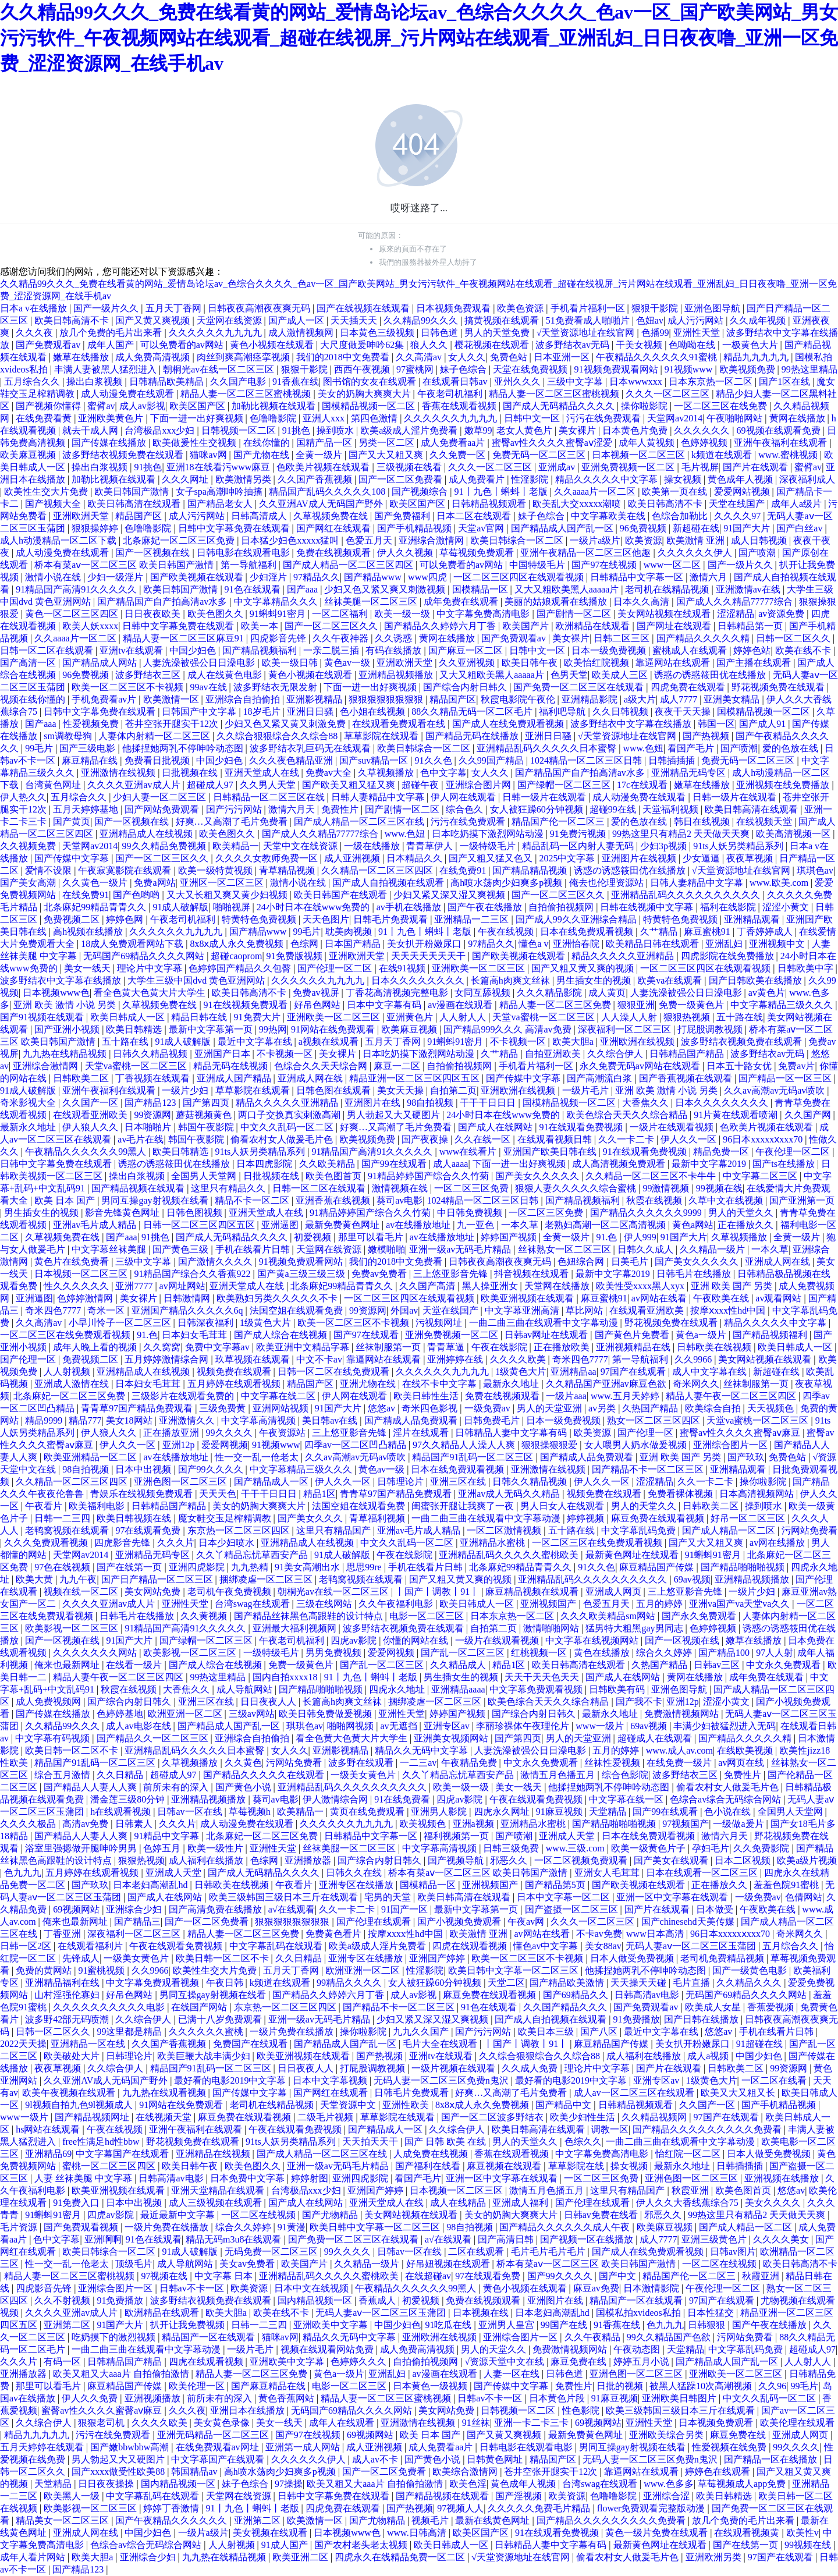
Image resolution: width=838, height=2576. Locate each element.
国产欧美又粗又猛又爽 (349, 785)
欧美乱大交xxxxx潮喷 (577, 504)
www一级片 (601, 1726)
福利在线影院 (729, 907)
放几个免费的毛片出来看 (111, 333)
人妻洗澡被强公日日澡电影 (200, 663)
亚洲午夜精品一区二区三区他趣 (586, 553)
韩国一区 (716, 724)
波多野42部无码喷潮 (68, 2019)
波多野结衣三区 (149, 675)
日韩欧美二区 (82, 1078)
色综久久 (583, 2141)
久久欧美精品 (328, 1164)
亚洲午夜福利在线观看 (781, 443)
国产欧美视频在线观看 (198, 577)
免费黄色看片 (335, 1934)
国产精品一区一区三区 (786, 1078)
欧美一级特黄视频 (216, 870)
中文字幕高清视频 (259, 1420)
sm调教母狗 (69, 736)
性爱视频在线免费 (730, 2447)
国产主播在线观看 (754, 663)
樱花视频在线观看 (492, 345)
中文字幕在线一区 (627, 1799)
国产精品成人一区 (272, 1481)
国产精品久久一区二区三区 (154, 1738)
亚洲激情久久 (188, 1420)
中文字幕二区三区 (761, 1176)
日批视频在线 (191, 773)
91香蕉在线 (295, 381)
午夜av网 (526, 1921)
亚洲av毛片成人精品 (96, 1225)
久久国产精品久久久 (566, 2007)
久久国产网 (808, 1115)
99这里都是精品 (130, 2031)
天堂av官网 (482, 528)
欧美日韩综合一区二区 (518, 540)
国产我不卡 (639, 1701)
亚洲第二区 (68, 2325)
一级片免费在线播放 (293, 2031)
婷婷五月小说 (642, 2361)
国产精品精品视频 (530, 870)
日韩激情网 (188, 1298)
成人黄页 (607, 993)
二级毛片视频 (326, 2117)
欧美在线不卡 (804, 650)
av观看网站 (779, 1298)
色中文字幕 (443, 773)
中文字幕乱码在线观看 (277, 1946)
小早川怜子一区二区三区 (121, 1323)
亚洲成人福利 (521, 2203)
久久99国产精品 (492, 760)
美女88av (603, 1946)
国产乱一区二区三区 (464, 1653)
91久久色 (434, 760)
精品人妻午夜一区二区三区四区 (732, 1396)
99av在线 (209, 687)
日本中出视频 (144, 1469)
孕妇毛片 (710, 1848)
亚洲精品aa (573, 1371)
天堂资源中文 (349, 2105)
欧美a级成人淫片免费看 (410, 430)
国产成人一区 (297, 320)
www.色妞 (643, 748)
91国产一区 (405, 1909)
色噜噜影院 (274, 418)
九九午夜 (78, 1579)
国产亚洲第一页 (802, 1200)
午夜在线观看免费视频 (537, 1799)
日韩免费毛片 (493, 1420)
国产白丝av (800, 528)
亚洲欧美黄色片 (111, 418)
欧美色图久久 (216, 614)
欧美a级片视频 (807, 1860)
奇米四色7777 (54, 1310)
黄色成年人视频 (741, 479)
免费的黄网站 (45, 1970)
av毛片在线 (141, 1139)
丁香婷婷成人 (766, 931)
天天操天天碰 (639, 1983)
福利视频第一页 (457, 1836)
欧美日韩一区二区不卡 (72, 1750)
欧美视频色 (423, 1824)
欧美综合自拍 (714, 1408)
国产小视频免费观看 (460, 1921)
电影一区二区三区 (427, 1616)
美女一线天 (88, 968)
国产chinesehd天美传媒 (689, 1921)
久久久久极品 (29, 1824)
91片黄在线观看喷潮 (737, 1115)
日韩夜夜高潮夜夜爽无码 (260, 308)
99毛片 (40, 748)
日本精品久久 (415, 858)
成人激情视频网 (302, 333)
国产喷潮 (758, 553)
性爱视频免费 (92, 724)
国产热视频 (707, 736)
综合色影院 (625, 1775)
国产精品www (374, 577)
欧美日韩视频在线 (135, 1518)
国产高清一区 (29, 663)
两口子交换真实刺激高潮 (290, 1115)
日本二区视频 (744, 1860)
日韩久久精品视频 (151, 1054)
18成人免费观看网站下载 (133, 944)
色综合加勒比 (681, 516)
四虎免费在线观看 (689, 687)
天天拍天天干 (371, 2141)
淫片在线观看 (422, 1433)
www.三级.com (576, 1848)
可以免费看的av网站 (183, 345)
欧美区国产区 (198, 406)
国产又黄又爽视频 (153, 320)
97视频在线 (165, 2276)
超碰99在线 (614, 809)
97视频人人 (460, 2508)
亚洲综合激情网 (432, 540)
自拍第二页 (453, 1090)
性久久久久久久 (77, 1286)
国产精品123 (151, 1103)
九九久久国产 (422, 2031)
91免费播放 (636, 2019)
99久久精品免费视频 (165, 846)
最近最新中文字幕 (178, 2215)
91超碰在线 (760, 2044)
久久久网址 (186, 479)
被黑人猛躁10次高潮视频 (701, 2386)
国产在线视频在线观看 (364, 308)
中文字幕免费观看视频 (537, 1689)
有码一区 (63, 2361)
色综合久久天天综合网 (322, 1066)
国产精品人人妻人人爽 (91, 1787)
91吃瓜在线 (449, 2325)
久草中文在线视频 (726, 1200)
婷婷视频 (586, 1518)
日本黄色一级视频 (431, 2386)
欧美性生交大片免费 (47, 491)
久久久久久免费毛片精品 (540, 2508)
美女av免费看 (248, 2264)
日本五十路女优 (740, 1066)
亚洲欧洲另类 (715, 2557)
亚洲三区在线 (459, 1481)
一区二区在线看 (775, 2080)
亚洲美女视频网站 (452, 1738)
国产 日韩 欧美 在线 (446, 2141)
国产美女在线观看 (672, 1860)
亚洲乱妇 (725, 944)
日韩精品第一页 (751, 626)
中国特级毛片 (538, 565)
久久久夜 (35, 333)
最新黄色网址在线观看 (633, 1555)
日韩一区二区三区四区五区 (200, 1225)
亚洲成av (557, 467)
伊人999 (640, 1237)
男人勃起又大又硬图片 (394, 1115)
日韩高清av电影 (648, 1995)
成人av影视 (142, 406)
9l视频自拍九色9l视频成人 (80, 2105)
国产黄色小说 (244, 1787)
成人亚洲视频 (353, 858)
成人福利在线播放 (207, 1860)
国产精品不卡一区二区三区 (649, 1469)
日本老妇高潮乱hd (151, 1885)
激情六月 (709, 577)
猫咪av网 (209, 455)
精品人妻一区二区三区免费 (556, 1005)
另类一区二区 (387, 443)
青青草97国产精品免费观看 (138, 1408)
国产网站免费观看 (163, 809)
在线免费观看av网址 (218, 2447)
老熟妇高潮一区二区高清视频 (606, 1225)
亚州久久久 (518, 381)
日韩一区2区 (27, 1946)
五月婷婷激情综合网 (168, 1359)
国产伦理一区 (29, 1359)
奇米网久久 (696, 1384)
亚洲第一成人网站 (303, 2447)
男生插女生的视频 (594, 980)
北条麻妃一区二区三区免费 (180, 540)
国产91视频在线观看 (43, 1017)
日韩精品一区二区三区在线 (270, 797)
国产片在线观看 (756, 467)
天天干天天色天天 (543, 1677)
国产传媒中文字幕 (72, 858)
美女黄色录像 (223, 2423)
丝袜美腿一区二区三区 (372, 601)
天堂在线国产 (738, 504)
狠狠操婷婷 (96, 528)
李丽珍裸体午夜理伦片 (523, 1726)
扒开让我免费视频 (188, 2325)
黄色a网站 (692, 1225)
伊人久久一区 (690, 1139)
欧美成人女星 (714, 2007)
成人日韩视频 (760, 540)
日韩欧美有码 (618, 1689)
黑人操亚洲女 (491, 1286)
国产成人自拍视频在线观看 (389, 883)
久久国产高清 (428, 1286)
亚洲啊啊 (103, 2239)
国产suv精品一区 (374, 760)
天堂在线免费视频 (531, 369)
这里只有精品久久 (229, 1188)
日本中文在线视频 (312, 2288)
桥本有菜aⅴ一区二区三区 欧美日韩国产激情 (125, 565)
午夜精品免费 (470, 1763)
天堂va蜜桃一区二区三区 (544, 1017)
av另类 (603, 1408)
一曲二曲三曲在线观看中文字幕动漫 (544, 1323)
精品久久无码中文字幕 (422, 1750)
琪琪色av (815, 870)
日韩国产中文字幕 (200, 711)
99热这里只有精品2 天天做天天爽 (682, 834)
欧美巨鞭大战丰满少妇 (205, 2056)
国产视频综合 (421, 491)
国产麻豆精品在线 (269, 2386)
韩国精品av (195, 2471)
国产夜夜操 (426, 1139)
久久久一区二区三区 (669, 394)
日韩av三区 (718, 1665)
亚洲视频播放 (154, 2398)
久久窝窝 (161, 1347)
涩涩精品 (735, 614)
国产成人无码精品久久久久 (560, 406)
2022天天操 (23, 2044)
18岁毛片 (263, 711)
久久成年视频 (759, 320)
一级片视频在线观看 (454, 2068)
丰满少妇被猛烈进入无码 (724, 1726)
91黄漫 (292, 2227)
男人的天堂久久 (742, 1213)
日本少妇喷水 (227, 1543)
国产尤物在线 (262, 455)
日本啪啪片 (149, 1127)
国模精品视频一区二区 (369, 406)
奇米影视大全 (29, 1103)
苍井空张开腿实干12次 (173, 724)
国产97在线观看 (367, 1335)
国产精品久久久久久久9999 (647, 1213)
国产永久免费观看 (700, 1616)
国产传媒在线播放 (110, 443)
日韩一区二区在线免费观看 (335, 1371)
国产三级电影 (88, 748)
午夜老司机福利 (451, 394)
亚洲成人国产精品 (235, 1078)
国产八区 (600, 2031)
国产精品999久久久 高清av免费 (508, 1029)
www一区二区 (674, 565)
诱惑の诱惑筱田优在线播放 (711, 675)
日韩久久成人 (646, 1249)
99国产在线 (565, 2325)
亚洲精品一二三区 (472, 919)
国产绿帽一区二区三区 (565, 785)
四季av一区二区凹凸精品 (356, 1445)
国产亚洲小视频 (68, 1029)
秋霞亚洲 (691, 2190)
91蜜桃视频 (102, 1970)
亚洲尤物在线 (369, 1384)
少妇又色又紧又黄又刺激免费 (286, 724)
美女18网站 (130, 1420)
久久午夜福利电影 (396, 1604)
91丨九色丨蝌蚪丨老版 (502, 491)
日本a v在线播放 (34, 308)
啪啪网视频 (351, 1726)
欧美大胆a (574, 1041)
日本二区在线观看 (474, 516)
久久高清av (420, 357)
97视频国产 (685, 1824)
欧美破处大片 (73, 2056)
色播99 (655, 333)
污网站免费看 (809, 1530)
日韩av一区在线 (190, 1811)
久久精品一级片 (713, 1249)
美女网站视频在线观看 (665, 614)
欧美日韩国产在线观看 (341, 895)
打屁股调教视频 (711, 1029)
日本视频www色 (56, 993)
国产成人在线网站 (496, 1127)
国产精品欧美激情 (568, 1983)
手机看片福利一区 (589, 308)
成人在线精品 (459, 2203)
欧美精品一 (235, 846)
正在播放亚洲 (172, 1433)
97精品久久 (316, 577)
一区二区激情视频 (505, 1530)
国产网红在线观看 (334, 528)
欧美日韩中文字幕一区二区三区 (514, 1970)
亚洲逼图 (281, 1225)
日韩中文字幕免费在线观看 (235, 528)
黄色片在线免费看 (72, 1261)
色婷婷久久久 (360, 2361)
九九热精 (251, 1567)
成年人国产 (111, 345)
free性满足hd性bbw (101, 2141)
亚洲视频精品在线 (634, 1347)
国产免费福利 (403, 516)
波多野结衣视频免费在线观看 (124, 455)
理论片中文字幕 (150, 968)
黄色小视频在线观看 (273, 345)
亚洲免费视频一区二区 (629, 467)
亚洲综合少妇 (135, 1909)
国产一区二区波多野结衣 (493, 2117)
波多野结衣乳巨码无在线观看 (311, 748)
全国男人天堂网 (205, 1176)
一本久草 (521, 1225)
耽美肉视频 (349, 931)
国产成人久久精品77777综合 (735, 601)
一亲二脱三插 (332, 650)
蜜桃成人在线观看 (690, 650)
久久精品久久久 (750, 1983)
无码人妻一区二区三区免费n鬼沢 (442, 2080)
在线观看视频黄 (748, 2533)
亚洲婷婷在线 (456, 1359)
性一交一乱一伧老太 (258, 1457)
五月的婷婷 (660, 1604)
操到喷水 (336, 430)
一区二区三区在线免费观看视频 (66, 1335)
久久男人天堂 (269, 785)
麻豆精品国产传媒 (657, 1567)
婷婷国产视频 (510, 1237)
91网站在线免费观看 (334, 1029)
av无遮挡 (399, 1726)
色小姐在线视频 (373, 711)
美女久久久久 (774, 2203)
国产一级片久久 (107, 308)
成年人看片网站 (34, 2557)
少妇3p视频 (664, 846)
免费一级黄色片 (692, 1005)
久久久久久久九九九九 (216, 333)
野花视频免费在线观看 (779, 687)
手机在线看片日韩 (253, 1249)
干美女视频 (640, 345)
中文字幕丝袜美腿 (110, 1249)
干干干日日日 (489, 1103)
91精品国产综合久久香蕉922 (193, 1274)
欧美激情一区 (172, 699)
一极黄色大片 (751, 345)
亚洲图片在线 (374, 1103)
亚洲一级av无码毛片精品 (461, 1249)
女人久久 (466, 357)
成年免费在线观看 (462, 601)
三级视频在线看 (410, 467)
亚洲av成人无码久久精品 (510, 1494)
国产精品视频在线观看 (139, 1188)
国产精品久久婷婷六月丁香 (441, 626)
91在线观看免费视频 (582, 1127)
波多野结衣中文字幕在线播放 (632, 724)
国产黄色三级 (181, 1249)
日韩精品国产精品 (687, 1054)
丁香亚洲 (63, 1934)
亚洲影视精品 (315, 699)
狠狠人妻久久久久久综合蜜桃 (576, 1188)
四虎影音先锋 (279, 638)
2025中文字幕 (568, 858)
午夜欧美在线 (722, 1298)
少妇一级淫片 (116, 577)
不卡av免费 (599, 1934)
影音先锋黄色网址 (123, 1213)
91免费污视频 (579, 834)
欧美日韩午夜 (531, 663)
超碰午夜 (421, 785)
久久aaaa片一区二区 (596, 491)
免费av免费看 (380, 1274)
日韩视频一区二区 (239, 430)
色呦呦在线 (693, 345)
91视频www (690, 369)
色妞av (649, 320)
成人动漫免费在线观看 (128, 394)
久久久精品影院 (550, 993)
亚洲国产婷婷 (438, 1958)
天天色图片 (326, 919)
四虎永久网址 (503, 1811)
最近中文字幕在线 (256, 1041)
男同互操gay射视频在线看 (155, 1200)
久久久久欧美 (519, 1359)
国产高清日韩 (507, 2239)
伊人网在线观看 (464, 797)
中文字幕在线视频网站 (593, 1640)
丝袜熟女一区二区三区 (565, 1249)
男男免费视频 (335, 1653)
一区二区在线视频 (259, 2215)
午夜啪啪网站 (735, 418)
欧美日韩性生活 (427, 1396)
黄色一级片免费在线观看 (657, 2533)
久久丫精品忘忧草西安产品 (253, 1555)
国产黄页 (71, 821)
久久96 (772, 2386)
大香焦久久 (646, 1103)
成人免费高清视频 (153, 357)
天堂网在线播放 (558, 1286)
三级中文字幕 (576, 381)
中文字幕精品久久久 (277, 601)
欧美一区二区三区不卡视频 (129, 687)
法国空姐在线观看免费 (297, 1310)
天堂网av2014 (674, 418)
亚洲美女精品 (733, 699)
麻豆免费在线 (580, 2361)
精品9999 (45, 1420)
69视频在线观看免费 (780, 430)
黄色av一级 (348, 663)
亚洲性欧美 (406, 2105)
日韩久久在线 (355, 1873)
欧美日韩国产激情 (132, 491)
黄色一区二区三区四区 (72, 614)
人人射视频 (68, 1371)
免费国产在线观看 (251, 2044)
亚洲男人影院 (440, 1811)
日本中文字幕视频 (331, 2080)
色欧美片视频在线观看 (324, 467)
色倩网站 (803, 1897)
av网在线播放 (778, 1543)
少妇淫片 (269, 577)
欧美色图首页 (335, 1176)
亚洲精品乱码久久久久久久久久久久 (686, 895)
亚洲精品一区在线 (89, 2044)
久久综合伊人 (616, 1054)
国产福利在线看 (429, 2166)
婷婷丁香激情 (172, 2508)
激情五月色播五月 (558, 1775)
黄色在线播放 (603, 1653)
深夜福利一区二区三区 (625, 1029)
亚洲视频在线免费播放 (784, 785)
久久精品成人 (459, 1665)
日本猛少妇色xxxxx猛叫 (291, 540)
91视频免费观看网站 (617, 369)
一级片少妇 (186, 1090)
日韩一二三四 (63, 1518)
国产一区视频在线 (153, 553)
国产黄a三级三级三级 (302, 1274)
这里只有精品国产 (334, 1530)
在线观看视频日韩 (555, 1139)
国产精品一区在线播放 (771, 2459)
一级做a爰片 (739, 1824)
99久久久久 (230, 1433)
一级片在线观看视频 (673, 1127)
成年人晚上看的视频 (96, 1347)
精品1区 (319, 1494)
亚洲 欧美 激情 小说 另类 (65, 1005)
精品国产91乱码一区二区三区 (473, 1457)
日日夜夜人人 (269, 1701)
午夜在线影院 (500, 1347)
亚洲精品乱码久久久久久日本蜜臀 (548, 748)
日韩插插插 (672, 760)
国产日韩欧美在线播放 (756, 980)
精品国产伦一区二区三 (559, 821)
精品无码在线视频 (231, 1066)
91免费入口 (77, 2203)
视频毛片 (431, 2520)
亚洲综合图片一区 (731, 1445)
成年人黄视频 (648, 443)
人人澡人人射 (630, 1017)
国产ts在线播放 (784, 1164)
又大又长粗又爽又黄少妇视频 (228, 895)
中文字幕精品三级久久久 (782, 1005)
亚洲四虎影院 (198, 1567)
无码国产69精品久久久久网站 (145, 956)
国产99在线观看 (395, 1164)
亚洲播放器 (309, 1860)
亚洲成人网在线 (311, 1078)
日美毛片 (631, 1261)
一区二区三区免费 (472, 1188)
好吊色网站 (318, 1005)
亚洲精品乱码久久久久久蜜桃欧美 (510, 1555)
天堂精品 (608, 1811)
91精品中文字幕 (167, 1836)
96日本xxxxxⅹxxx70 (764, 1139)
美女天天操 (401, 1090)
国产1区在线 (785, 381)
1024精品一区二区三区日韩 (587, 760)
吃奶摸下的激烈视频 (115, 2337)
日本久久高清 (642, 601)
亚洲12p (179, 1445)
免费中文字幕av (218, 1347)
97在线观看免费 (149, 1530)
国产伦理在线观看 (374, 1921)
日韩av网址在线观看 (547, 1335)
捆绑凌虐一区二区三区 (267, 1579)
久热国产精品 (651, 1408)
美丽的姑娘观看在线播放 (557, 601)
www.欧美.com (780, 883)
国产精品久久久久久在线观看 (264, 1775)
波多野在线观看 (362, 1763)
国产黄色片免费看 (633, 1335)
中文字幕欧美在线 (609, 516)
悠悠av (382, 1408)
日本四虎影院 (265, 1164)
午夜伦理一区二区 (793, 1151)
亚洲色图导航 (713, 308)
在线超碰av (428, 2276)
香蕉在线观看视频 (460, 406)
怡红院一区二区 (689, 2154)
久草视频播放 (387, 773)
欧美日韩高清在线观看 (135, 504)
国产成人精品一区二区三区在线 (360, 821)
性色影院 (582, 2410)
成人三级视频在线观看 (216, 2203)
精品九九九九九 (757, 357)
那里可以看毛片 (372, 1237)
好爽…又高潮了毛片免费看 (233, 821)
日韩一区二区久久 (794, 638)
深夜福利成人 (807, 479)
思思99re (365, 1567)
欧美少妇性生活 (583, 2117)
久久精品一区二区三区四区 (378, 870)
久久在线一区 (483, 1139)
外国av (404, 1310)
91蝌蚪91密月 (279, 614)
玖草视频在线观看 (253, 1359)
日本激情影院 (652, 2288)
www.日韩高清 (418, 2533)
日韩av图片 (733, 2251)
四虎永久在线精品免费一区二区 (401, 2557)
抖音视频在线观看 (532, 1274)
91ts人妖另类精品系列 (739, 846)
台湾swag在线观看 (253, 1604)
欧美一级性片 (216, 1848)
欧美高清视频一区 (794, 834)
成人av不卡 (376, 2459)
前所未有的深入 (177, 1787)
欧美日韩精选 (135, 1029)
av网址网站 (182, 1286)
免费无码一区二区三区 (540, 455)
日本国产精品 (354, 944)
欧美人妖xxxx (90, 626)
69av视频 (692, 1579)
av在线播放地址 (419, 1225)
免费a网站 (154, 883)
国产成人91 (763, 724)
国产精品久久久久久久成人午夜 (565, 2227)
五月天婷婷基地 (86, 809)
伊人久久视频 (406, 553)
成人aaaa (450, 1164)
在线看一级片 (135, 1665)
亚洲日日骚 (311, 711)
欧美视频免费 (748, 369)
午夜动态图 (637, 2349)
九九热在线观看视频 (165, 2093)
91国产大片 (747, 528)
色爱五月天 (370, 540)
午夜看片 (45, 1506)
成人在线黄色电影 (225, 675)
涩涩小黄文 (786, 907)
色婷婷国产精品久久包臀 (241, 968)
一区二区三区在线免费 (721, 406)
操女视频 (684, 479)
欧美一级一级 (403, 614)
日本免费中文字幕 (248, 2178)
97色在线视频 (63, 1567)
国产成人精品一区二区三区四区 (349, 565)
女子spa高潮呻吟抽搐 (220, 491)
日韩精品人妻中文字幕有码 (512, 1433)
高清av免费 (86, 1824)
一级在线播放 (373, 846)
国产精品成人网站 (100, 663)
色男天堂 (569, 675)
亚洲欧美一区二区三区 (479, 968)
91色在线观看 (254, 589)
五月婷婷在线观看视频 (235, 1384)
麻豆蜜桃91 (708, 931)
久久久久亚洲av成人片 (134, 785)
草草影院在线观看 (382, 736)
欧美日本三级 (547, 2031)
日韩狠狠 (707, 2325)
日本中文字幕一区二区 (564, 1897)
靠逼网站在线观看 (673, 663)
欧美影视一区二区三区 (72, 1628)
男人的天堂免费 (498, 333)
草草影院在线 (577, 2166)
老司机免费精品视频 (723, 1958)
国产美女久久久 (311, 1518)
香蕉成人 (378, 2300)
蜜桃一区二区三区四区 (110, 2166)
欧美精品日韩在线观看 (653, 944)
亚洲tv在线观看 (132, 650)
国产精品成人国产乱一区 (563, 528)
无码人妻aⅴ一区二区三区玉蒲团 (692, 1946)
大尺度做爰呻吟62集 (363, 345)
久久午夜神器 (342, 638)
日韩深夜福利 (206, 1323)
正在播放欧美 (563, 1347)
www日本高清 (656, 1934)
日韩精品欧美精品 (167, 381)
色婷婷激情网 (86, 1298)
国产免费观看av (49, 345)
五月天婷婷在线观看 (43, 2447)
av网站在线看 (660, 1298)
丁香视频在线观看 (153, 1078)
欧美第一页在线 (675, 491)
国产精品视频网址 (93, 2117)
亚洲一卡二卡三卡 (532, 2423)
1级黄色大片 (266, 1323)
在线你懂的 (267, 443)
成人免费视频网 (49, 1701)
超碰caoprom (236, 956)
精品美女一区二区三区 (63, 2520)
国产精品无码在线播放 (473, 736)
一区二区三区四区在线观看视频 (519, 577)
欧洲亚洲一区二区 (186, 1714)
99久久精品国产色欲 (670, 2337)
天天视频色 (771, 1408)
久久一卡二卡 (627, 1139)
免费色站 (510, 357)
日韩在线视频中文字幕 (647, 907)
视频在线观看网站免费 (328, 2349)
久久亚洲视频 (468, 663)
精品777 (85, 1420)
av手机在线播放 (410, 907)
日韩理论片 (401, 1481)
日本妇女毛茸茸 (195, 1335)
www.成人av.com (679, 1750)
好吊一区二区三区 (749, 1518)
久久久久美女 (782, 2239)
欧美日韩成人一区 (128, 1017)
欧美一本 (260, 626)
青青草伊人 (430, 846)
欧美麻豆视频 (29, 455)
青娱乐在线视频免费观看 (142, 1494)
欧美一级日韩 (291, 663)
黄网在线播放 (798, 418)
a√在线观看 (291, 1909)
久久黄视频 (204, 1616)
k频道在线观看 (722, 455)
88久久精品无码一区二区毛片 (473, 711)
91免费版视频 (296, 956)
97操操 (289, 2484)
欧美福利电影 (98, 1506)
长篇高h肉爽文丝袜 (511, 980)
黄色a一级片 (702, 1335)
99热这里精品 (809, 369)
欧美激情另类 (244, 479)
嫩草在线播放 (82, 357)
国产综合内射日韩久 (466, 687)
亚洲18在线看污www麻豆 (219, 467)
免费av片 (796, 1066)
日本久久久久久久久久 (419, 980)
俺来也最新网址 (68, 1665)
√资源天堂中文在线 (505, 2361)
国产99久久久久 (212, 1469)
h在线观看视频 (121, 1811)
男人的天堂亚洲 (550, 1408)
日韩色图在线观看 (334, 1090)
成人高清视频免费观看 (619, 1164)
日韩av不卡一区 (192, 2288)
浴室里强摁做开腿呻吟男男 (82, 1848)
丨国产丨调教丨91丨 (438, 1591)
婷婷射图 (309, 2178)
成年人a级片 (797, 504)
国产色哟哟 (137, 895)
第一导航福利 (250, 565)
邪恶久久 (510, 1860)
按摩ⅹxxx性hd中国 (729, 1310)
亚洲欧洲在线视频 (638, 1041)
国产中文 (618, 2276)
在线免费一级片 (680, 1763)
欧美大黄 (35, 1579)
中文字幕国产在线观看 (123, 2154)
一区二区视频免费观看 (582, 1860)
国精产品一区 (325, 443)
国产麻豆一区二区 (466, 650)
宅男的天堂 (388, 1897)
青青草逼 (447, 1347)
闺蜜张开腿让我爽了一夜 (463, 1506)
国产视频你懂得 (49, 406)
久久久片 (175, 1543)
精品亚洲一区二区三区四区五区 (415, 1078)
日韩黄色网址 (496, 2459)
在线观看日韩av (455, 381)
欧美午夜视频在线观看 (70, 2093)
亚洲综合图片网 (479, 785)
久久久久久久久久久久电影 (110, 2007)
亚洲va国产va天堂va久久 (740, 1604)
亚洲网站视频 (282, 1408)
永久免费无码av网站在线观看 (641, 1066)
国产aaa (303, 589)
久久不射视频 (63, 2300)
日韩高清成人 (260, 516)
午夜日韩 (226, 1983)
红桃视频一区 (540, 1653)
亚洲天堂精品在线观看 (219, 2190)
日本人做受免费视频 (633, 1958)
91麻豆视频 (560, 1811)
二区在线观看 (477, 2251)
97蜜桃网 (416, 369)
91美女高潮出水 (308, 1567)
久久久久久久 (703, 430)
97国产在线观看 (634, 1371)
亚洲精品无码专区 (689, 773)
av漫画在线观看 (461, 1005)
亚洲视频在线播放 (782, 2178)
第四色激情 (375, 418)
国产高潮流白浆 (600, 1078)
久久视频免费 (29, 846)
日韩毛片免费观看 (391, 919)
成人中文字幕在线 (710, 1371)
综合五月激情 (63, 1775)
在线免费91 (463, 870)
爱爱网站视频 (743, 491)
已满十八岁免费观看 (221, 2019)
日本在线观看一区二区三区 (703, 1873)
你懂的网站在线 (416, 1640)
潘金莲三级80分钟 (128, 1799)
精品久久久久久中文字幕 (607, 479)
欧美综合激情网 (466, 2471)
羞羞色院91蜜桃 (787, 1885)
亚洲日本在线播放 (248, 2410)
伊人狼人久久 (91, 1127)
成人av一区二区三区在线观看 (635, 2093)
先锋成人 (81, 1958)
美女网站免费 (154, 1591)
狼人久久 (430, 345)
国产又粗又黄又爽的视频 (583, 968)
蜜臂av (101, 406)
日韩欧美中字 (806, 968)
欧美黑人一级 (73, 2496)
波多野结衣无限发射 (276, 687)
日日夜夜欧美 (154, 614)
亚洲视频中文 (778, 944)
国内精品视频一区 (316, 2300)
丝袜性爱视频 (613, 1763)
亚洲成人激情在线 (72, 1384)
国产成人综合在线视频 (281, 1335)
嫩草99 (478, 430)
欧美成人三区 (621, 675)
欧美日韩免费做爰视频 (326, 1714)
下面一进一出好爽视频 (198, 418)
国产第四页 (207, 1103)
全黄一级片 (320, 455)
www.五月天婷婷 (626, 1396)
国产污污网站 (235, 809)
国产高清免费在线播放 (216, 1909)
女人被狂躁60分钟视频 (537, 809)
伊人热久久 (23, 797)
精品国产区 (139, 516)
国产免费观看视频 (82, 2227)
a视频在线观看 (330, 1041)
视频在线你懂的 (34, 699)
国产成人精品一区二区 (729, 1530)
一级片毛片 (586, 1090)
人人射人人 (463, 1017)
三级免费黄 (223, 1408)
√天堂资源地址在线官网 (587, 333)
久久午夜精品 (593, 2337)
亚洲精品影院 (591, 699)
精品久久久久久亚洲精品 (623, 956)
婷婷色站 (751, 650)
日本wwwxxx (637, 381)
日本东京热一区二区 (712, 381)
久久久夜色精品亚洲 (292, 760)
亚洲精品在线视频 (214, 2154)
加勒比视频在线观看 (275, 406)
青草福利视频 (378, 1518)
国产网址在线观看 (675, 626)
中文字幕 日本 (224, 2276)
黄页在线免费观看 (368, 1811)
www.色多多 (669, 2484)
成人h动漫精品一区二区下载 (59, 540)
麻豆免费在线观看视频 (658, 1518)
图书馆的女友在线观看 (370, 381)
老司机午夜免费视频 (230, 1591)
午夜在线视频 (507, 931)
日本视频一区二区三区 (639, 455)
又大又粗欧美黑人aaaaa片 (568, 589)
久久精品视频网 (655, 2117)
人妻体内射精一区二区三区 (155, 736)
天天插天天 (355, 320)
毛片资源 (20, 2227)
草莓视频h (251, 1811)
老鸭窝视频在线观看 (68, 1530)
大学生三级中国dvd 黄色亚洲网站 (197, 980)
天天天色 (217, 1494)
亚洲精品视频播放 (396, 675)
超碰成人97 (211, 785)
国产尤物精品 (331, 2215)
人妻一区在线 (513, 2374)
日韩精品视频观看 (490, 504)
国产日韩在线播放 (702, 2019)
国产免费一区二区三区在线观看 (579, 687)
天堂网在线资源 (230, 320)
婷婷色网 (125, 919)
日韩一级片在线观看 (545, 797)
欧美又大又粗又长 (739, 2093)
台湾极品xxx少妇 (161, 430)
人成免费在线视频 (431, 2154)
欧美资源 (643, 540)
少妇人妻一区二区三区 (160, 797)
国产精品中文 (564, 2105)
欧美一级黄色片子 (649, 1848)
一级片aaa (566, 1396)
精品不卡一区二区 (253, 1200)
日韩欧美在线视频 (715, 1347)
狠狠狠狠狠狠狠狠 (387, 699)
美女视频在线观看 (271, 2533)
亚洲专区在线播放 (357, 1885)
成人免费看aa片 (454, 443)
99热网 (273, 1029)
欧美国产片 (526, 626)
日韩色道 (440, 333)
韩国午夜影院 (207, 1127)
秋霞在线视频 (655, 1200)
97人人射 (774, 1653)
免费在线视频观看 (334, 553)
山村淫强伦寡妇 (68, 1995)
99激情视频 (666, 1188)
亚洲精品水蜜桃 (493, 1543)
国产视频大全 (54, 504)
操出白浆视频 (95, 381)
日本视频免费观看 (454, 308)
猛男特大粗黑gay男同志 (635, 1628)
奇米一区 (107, 1310)
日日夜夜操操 (107, 2484)
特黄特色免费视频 (260, 919)
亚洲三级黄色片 (715, 2239)
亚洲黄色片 (410, 1017)
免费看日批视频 (158, 760)
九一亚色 (476, 1225)
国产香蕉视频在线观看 (686, 1078)
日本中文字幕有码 (385, 1005)
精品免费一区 (722, 1151)
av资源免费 (782, 614)
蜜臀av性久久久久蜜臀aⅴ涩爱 (553, 443)
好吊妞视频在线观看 (449, 2264)
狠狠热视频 (687, 1017)
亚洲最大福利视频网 (296, 1628)
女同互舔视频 (483, 993)
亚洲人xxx (325, 418)
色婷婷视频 (705, 443)
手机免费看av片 (105, 699)
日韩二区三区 (623, 638)
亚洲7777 (135, 1286)
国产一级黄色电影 (750, 1970)
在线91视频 (403, 968)
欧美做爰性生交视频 (195, 443)
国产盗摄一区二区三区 (572, 1909)
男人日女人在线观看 (563, 1506)
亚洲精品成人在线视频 (147, 834)
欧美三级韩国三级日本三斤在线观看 (284, 1897)
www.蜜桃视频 (789, 455)
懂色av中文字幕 (546, 1946)
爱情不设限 (49, 870)
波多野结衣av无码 (573, 345)
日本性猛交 (711, 2313)
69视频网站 (77, 1909)
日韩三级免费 (512, 1848)
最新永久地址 (29, 1127)
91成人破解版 (180, 907)
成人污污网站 (696, 320)
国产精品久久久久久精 (704, 638)
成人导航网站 (245, 1689)
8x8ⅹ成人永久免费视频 (238, 944)
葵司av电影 (399, 1200)
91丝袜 (476, 2423)
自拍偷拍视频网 (562, 907)
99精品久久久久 (350, 1983)
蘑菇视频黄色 (205, 1115)
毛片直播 (692, 1983)
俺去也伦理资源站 (607, 883)
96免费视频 (644, 528)
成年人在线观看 (343, 2423)
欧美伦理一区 (198, 2386)
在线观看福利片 (91, 1946)
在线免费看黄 (45, 418)
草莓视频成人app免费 (743, 2484)
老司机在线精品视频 (668, 589)
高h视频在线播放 (89, 931)
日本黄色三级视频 (378, 333)
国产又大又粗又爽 (387, 455)
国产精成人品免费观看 (412, 1420)
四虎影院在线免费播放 (728, 956)
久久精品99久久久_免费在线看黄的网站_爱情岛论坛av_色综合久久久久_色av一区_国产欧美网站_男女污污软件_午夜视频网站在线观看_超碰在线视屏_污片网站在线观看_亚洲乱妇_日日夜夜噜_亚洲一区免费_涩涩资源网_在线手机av (419, 38)
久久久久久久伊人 (696, 553)
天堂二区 (506, 1983)
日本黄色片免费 (636, 430)
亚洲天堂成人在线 (263, 773)
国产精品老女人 (221, 504)
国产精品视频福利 (260, 650)
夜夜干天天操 (684, 711)
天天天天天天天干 (429, 956)
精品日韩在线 (200, 1017)
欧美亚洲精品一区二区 (91, 1457)
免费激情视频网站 (682, 1714)
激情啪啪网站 (552, 1628)
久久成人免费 (531, 2068)
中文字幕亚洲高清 (523, 1310)
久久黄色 (243, 1763)
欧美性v (802, 2533)
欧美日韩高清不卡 (72, 320)
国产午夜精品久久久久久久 (172, 2520)
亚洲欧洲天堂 (82, 516)
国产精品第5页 (556, 1885)
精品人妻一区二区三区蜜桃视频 (246, 394)
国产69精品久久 (576, 1995)
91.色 (607, 1237)
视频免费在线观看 (235, 1371)
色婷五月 (163, 1848)
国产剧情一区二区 (575, 614)
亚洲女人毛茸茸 (608, 1873)
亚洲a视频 (474, 1824)
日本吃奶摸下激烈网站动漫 (489, 834)
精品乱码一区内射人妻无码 (579, 846)
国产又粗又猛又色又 (492, 858)
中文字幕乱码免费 (639, 1530)
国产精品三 (137, 1921)
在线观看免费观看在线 (400, 724)
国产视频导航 (457, 1860)
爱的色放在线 (791, 748)
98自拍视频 (431, 1103)
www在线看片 (469, 1151)
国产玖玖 (746, 1457)
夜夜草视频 (750, 858)
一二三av (418, 1763)
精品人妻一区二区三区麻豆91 (184, 638)
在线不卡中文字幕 (440, 1384)
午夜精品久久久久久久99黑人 (86, 1151)
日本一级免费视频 (609, 650)
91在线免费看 (403, 1799)
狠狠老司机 (102, 2423)
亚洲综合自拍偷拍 (243, 699)
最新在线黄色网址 (493, 2520)
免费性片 (341, 809)
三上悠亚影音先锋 (451, 1274)
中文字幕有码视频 (53, 1738)
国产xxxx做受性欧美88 (119, 2471)
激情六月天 (292, 809)
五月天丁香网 (174, 308)
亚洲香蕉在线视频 (334, 1200)
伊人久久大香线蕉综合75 (688, 2203)
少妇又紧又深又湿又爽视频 (450, 895)
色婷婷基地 (120, 1714)
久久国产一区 (91, 1103)
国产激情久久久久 (216, 1261)
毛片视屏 (700, 467)
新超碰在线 (696, 528)
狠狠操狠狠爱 (550, 1445)
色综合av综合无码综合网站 (726, 1799)
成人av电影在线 (139, 1726)
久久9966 (694, 1359)
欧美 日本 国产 (65, 1200)
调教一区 (609, 2129)
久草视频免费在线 (331, 516)
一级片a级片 (595, 540)
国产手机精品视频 (415, 528)
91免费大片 (258, 1017)
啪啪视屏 (233, 907)
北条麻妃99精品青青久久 (96, 907)
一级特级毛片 (489, 846)
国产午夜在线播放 (486, 907)
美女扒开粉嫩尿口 (425, 944)
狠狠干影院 (655, 308)
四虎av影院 (355, 1640)
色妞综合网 (582, 1261)
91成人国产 (285, 2545)
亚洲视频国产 (549, 1604)
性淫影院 (531, 479)
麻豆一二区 (398, 1066)
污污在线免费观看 (604, 418)
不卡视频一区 (519, 1041)
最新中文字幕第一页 (212, 1029)
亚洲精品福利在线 (63, 1983)
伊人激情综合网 (336, 1799)
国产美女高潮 (29, 883)
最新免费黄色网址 (343, 1225)
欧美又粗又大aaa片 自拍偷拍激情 (122, 2374)
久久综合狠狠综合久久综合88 (278, 736)
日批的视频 (620, 2386)
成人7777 (679, 699)
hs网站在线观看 (49, 2129)
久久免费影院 (762, 1848)
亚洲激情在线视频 (119, 773)
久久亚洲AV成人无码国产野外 (322, 504)
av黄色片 (766, 993)
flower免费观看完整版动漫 (652, 2508)
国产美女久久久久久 (538, 1176)
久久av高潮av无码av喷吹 (775, 1090)
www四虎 (428, 577)
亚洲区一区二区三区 (223, 883)
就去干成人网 (91, 430)
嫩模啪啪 (386, 1249)
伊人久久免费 (91, 2398)
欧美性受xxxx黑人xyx (641, 1286)
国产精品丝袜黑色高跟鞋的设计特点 (309, 1616)
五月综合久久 (33, 381)
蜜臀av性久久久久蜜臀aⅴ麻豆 (741, 1433)
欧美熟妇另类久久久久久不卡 (278, 1298)
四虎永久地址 (398, 1689)
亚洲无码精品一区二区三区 (214, 2435)
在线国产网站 (200, 2007)
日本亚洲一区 (563, 357)
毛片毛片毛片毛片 (549, 2251)
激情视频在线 (401, 1188)
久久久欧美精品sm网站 (609, 1616)
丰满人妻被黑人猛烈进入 (106, 369)
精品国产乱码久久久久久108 (328, 491)
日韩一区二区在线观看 (47, 650)
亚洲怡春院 (577, 944)
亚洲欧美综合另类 (667, 2435)
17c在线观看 (643, 785)
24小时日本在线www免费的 (314, 907)
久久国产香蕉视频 (316, 479)
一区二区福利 (341, 614)
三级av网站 (252, 1714)
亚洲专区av (448, 1726)
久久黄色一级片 (96, 883)
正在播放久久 (747, 1225)
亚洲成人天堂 (568, 1836)
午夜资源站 (283, 1433)
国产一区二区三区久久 (332, 626)
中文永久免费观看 (784, 1665)
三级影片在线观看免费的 (184, 1396)
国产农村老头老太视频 (362, 2545)
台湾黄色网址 (54, 785)
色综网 (305, 944)
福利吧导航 (563, 711)
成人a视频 (709, 2056)
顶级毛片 (133, 2264)
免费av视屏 (317, 993)
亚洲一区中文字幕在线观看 (673, 1897)
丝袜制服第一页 (389, 1347)
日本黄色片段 (558, 2398)
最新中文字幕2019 (710, 1164)
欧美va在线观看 (670, 980)
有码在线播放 (394, 650)
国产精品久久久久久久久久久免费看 (708, 2129)
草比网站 (585, 1310)
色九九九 (22, 1873)
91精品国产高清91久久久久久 (77, 589)
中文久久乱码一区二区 (288, 1127)
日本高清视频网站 (757, 1494)
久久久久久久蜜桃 (207, 2031)
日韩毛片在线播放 (694, 1274)
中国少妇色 (193, 650)
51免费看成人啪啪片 (589, 320)
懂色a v (533, 944)
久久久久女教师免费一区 (267, 858)
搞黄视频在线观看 (502, 320)
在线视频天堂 (765, 821)
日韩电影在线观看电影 (244, 553)
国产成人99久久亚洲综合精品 (577, 919)
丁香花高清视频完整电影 (398, 993)
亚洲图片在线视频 (640, 858)
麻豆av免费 (596, 2288)
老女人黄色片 (525, 430)
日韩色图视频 (195, 1213)
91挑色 (297, 430)
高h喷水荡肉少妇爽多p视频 (507, 883)
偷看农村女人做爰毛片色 (282, 1139)
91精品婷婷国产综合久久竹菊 (429, 1176)
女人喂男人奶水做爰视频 (636, 1445)
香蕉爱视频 (771, 2007)
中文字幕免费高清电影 (484, 614)
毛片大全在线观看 (441, 2044)
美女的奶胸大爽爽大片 (365, 394)
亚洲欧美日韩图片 (680, 2398)
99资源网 (152, 1115)
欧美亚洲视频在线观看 (528, 1298)
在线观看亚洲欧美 (91, 1115)
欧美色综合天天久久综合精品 (628, 1115)
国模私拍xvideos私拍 (639, 2313)
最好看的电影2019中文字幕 (231, 2080)
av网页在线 (742, 1763)
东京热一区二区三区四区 (239, 1530)
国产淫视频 (519, 2496)
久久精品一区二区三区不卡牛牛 (651, 1176)
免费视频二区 (73, 919)
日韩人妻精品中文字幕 (379, 797)
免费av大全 (330, 773)
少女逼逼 (702, 858)
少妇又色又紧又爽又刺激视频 (386, 589)
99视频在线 (719, 1188)
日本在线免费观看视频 (587, 931)
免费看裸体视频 (681, 1494)
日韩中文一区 (533, 418)
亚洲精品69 (48, 2154)
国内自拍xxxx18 (286, 1677)
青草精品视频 (288, 870)
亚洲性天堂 (697, 333)
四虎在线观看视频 (470, 1946)
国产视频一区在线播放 (587, 2239)
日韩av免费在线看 (602, 2215)
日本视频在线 (482, 2313)
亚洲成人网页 (614, 1591)
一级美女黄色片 (364, 1775)
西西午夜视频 (363, 369)
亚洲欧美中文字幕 (331, 2325)
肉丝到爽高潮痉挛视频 (244, 357)
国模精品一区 (481, 589)
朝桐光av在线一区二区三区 (219, 369)
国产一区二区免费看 (401, 479)
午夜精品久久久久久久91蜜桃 (657, 357)
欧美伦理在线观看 (797, 2423)
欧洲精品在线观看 (593, 626)
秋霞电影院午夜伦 (519, 699)
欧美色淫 (468, 2484)
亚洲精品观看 (753, 919)
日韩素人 (135, 1824)
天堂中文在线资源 (301, 846)
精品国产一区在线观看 (637, 2300)
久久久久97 (738, 516)
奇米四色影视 (431, 1408)
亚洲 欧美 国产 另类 (733, 1286)
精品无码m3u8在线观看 (234, 2239)
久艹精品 (660, 931)
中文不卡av (319, 1359)
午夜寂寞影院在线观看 (125, 870)
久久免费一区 (458, 455)
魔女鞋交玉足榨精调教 (226, 1518)
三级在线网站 (325, 1604)
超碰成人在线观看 (655, 1738)
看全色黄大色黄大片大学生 (151, 993)
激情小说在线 (54, 577)
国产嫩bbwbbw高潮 (130, 2447)
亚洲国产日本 (223, 1054)
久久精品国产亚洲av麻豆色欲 (607, 1384)
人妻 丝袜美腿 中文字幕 (84, 2178)
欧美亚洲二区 (301, 2557)
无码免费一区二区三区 (272, 2251)
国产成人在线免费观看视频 (509, 724)
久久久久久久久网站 (96, 1653)
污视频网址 (440, 1323)
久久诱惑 (394, 638)
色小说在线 (728, 1811)
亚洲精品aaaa (458, 1689)
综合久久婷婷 (665, 1653)
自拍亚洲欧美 (554, 1054)
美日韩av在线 (331, 1420)
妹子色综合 (464, 369)
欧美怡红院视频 (597, 663)
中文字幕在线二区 (279, 1396)
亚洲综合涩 (667, 2496)
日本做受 (716, 1909)
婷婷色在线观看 (718, 2471)
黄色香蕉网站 (287, 2398)
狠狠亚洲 (636, 1005)
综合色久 (465, 809)
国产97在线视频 (605, 565)
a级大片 (640, 699)
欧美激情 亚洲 (696, 540)
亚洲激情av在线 (749, 589)
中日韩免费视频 (471, 1213)
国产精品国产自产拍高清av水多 (163, 601)
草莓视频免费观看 (477, 553)
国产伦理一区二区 (335, 968)
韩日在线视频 (703, 821)
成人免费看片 (478, 479)
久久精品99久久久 (422, 320)
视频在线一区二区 (82, 1591)
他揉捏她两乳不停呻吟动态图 (184, 748)
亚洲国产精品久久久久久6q (189, 1310)
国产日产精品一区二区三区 (158, 1579)
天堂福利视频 (671, 809)
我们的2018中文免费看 (344, 357)
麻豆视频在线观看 (505, 2166)
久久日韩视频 (621, 711)
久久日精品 (121, 1775)
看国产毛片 (691, 748)
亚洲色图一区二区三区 (181, 1481)
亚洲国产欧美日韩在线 (551, 1151)
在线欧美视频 (746, 1750)
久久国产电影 (239, 381)
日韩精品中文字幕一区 (638, 577)
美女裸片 (578, 430)
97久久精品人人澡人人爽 (465, 1445)
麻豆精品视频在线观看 (533, 1591)
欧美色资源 (521, 308)
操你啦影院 (645, 406)
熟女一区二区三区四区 (654, 1420)
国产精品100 (725, 1653)
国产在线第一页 (130, 1567)
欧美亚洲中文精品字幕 (303, 1347)
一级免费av (488, 1408)
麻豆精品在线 (91, 760)
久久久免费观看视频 (47, 1543)
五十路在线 (739, 1017)
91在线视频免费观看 (247, 1005)
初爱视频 (313, 1237)
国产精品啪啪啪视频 (744, 1567)
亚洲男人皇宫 (507, 2325)
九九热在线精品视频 (66, 1054)
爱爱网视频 (224, 1445)
